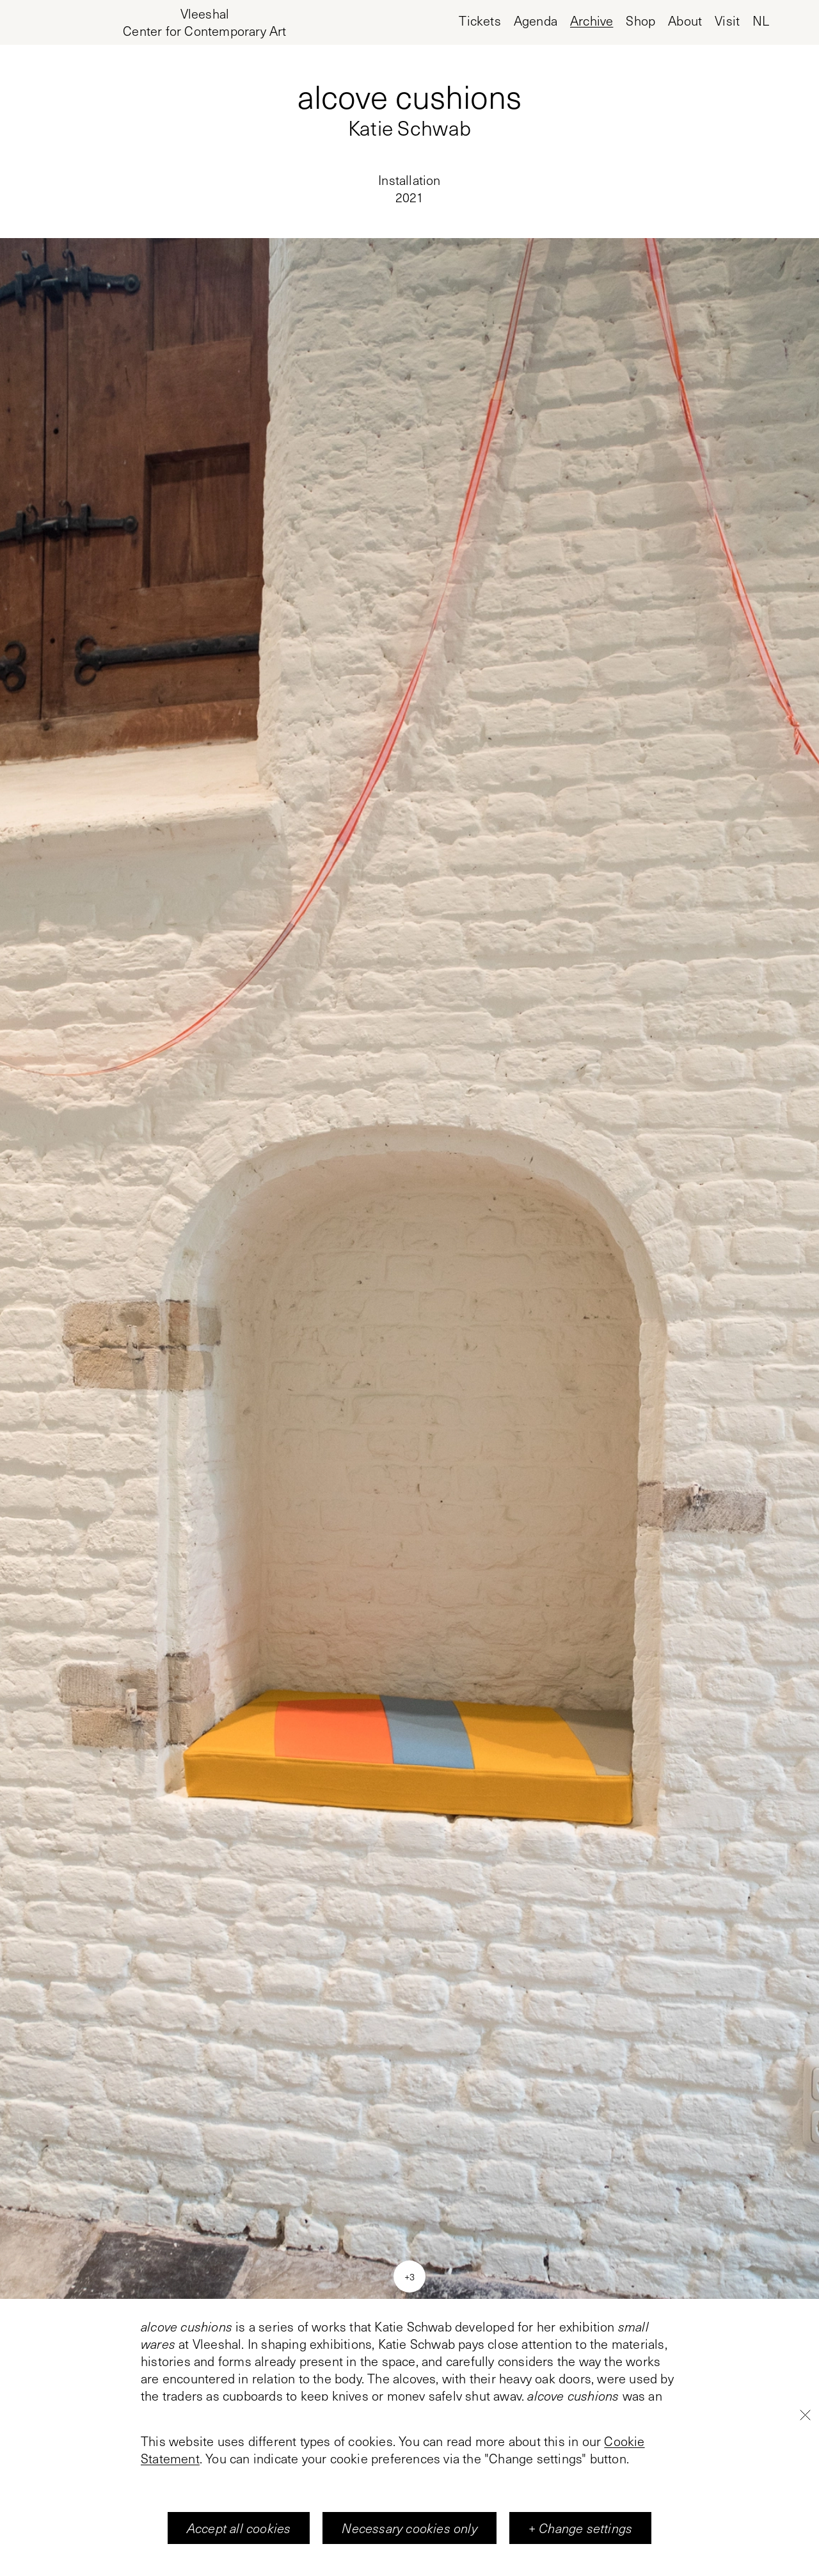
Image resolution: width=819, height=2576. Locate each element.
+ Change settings (580, 2528)
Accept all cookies (239, 2528)
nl (760, 20)
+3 (409, 2276)
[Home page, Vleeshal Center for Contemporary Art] (204, 22)
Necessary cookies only (409, 2528)
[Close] (805, 2415)
